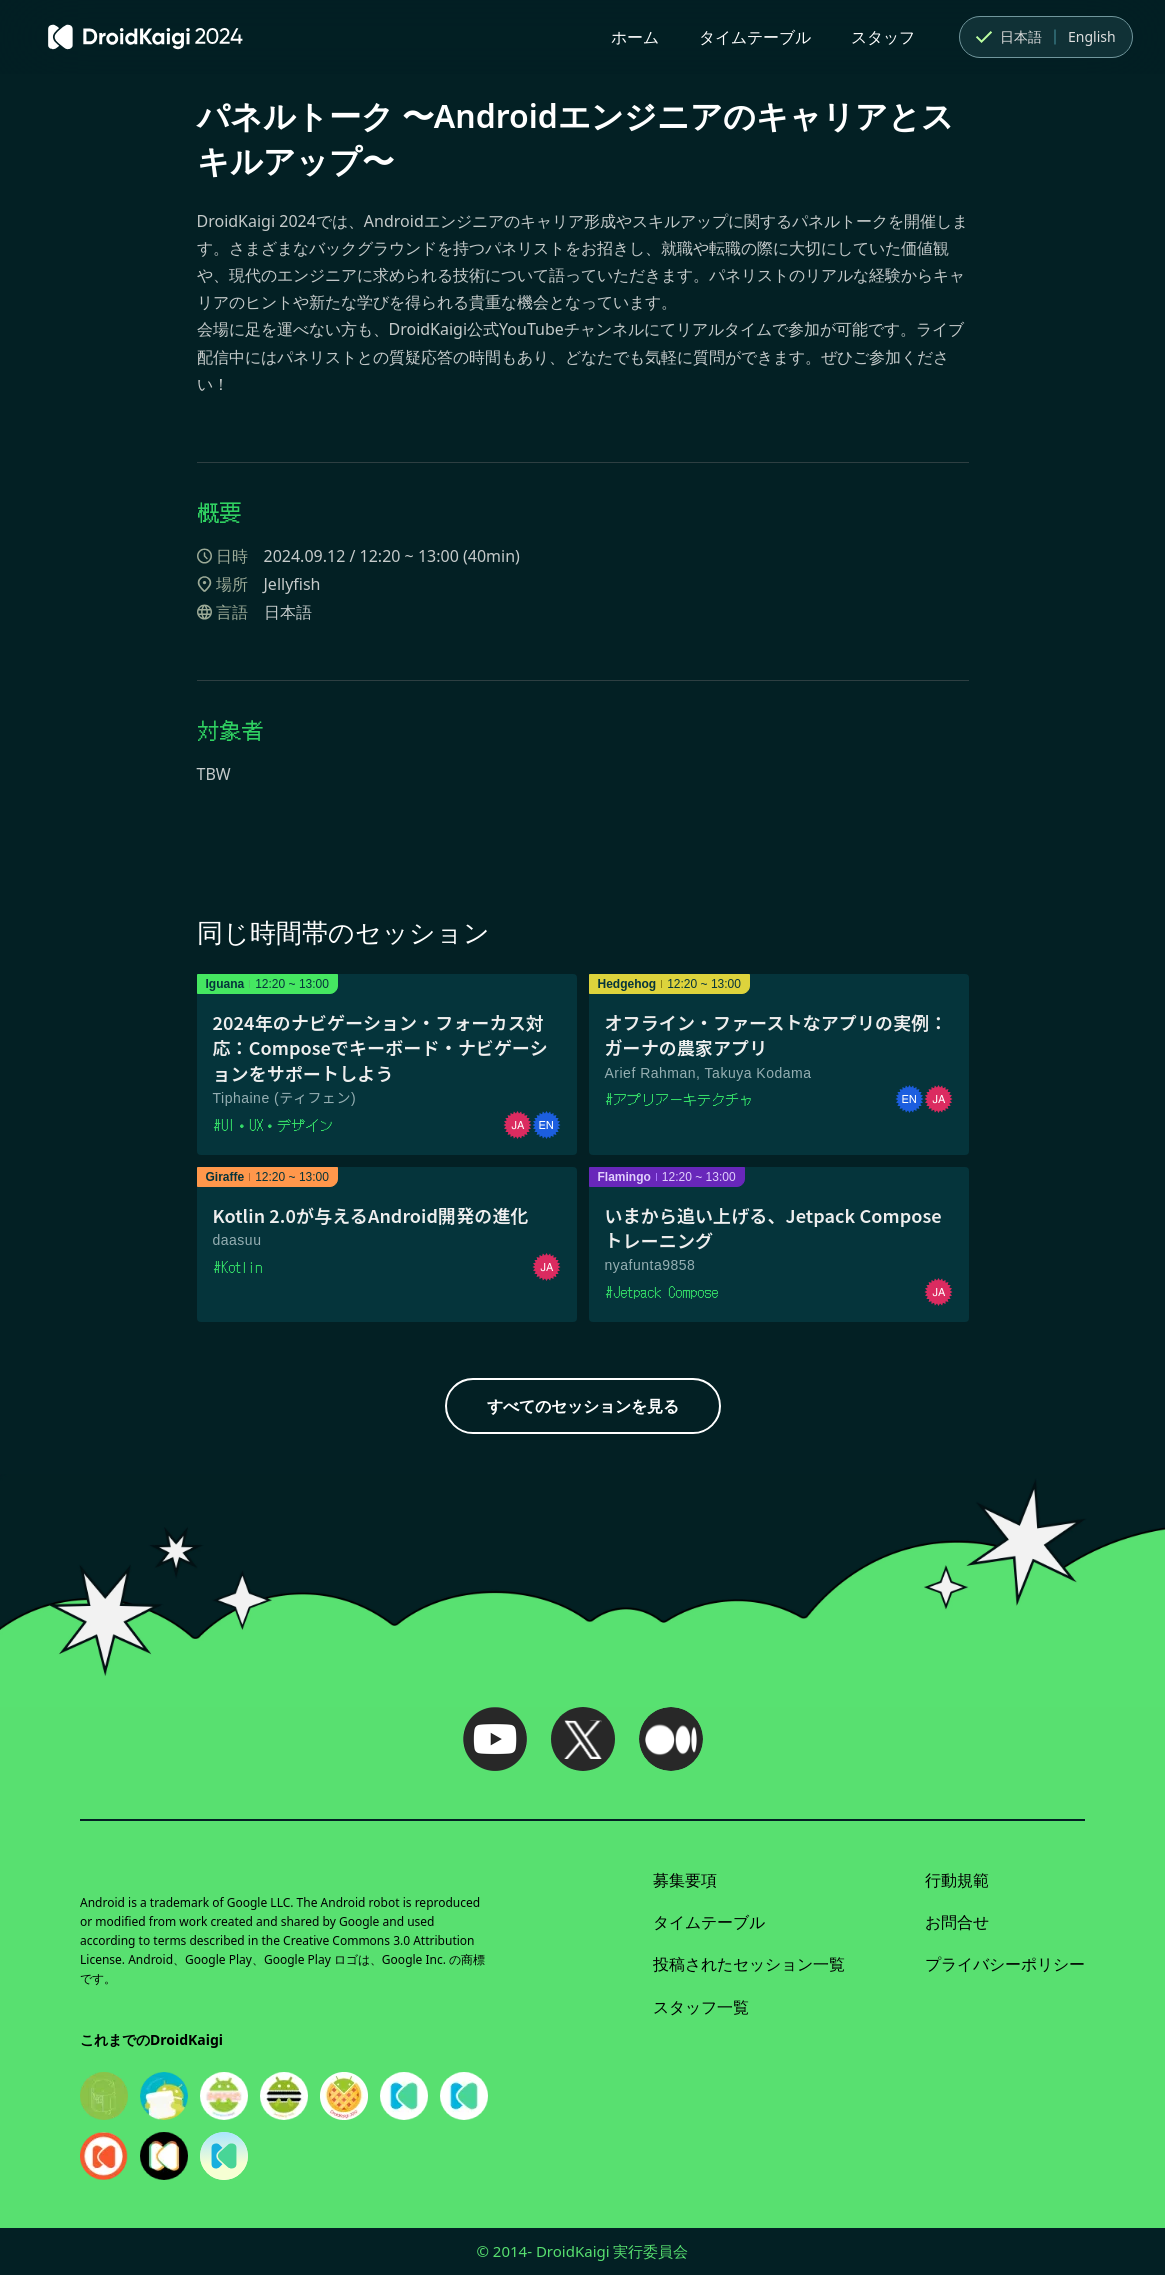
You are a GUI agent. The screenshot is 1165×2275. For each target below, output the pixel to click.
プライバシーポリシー (1005, 1964)
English (1092, 36)
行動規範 (957, 1880)
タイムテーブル (755, 37)
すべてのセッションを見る (583, 1406)
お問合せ (957, 1922)
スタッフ (883, 37)
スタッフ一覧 (701, 2007)
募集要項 (685, 1880)
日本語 (1007, 37)
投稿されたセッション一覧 (749, 1964)
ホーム (635, 37)
